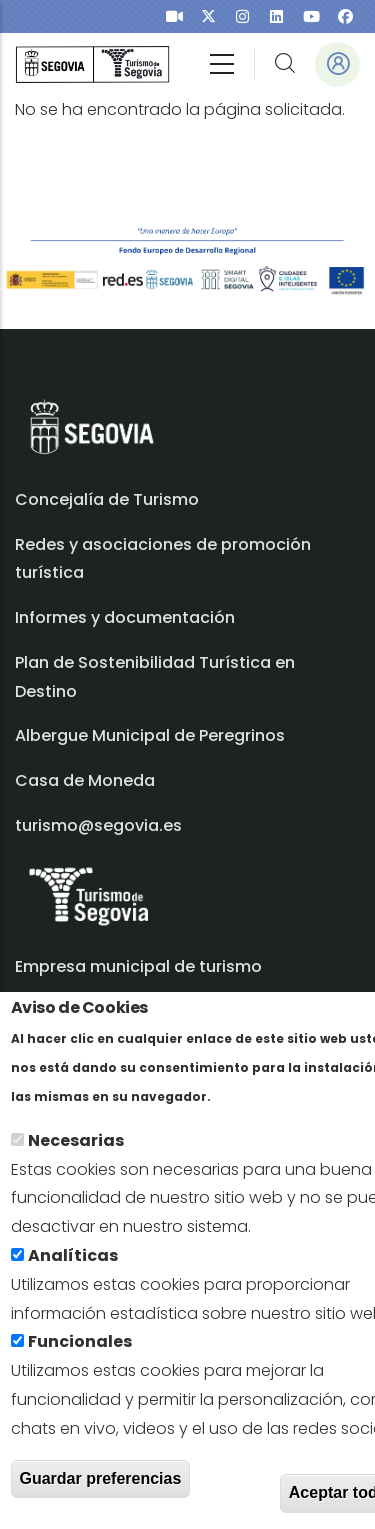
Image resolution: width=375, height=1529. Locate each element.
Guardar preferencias (101, 1486)
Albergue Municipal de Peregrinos (150, 735)
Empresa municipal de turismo (138, 966)
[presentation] (174, 16)
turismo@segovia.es (98, 825)
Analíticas (73, 1264)
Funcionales (80, 1350)
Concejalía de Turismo (107, 499)
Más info (249, 1104)
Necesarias (76, 1149)
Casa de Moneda (85, 780)
